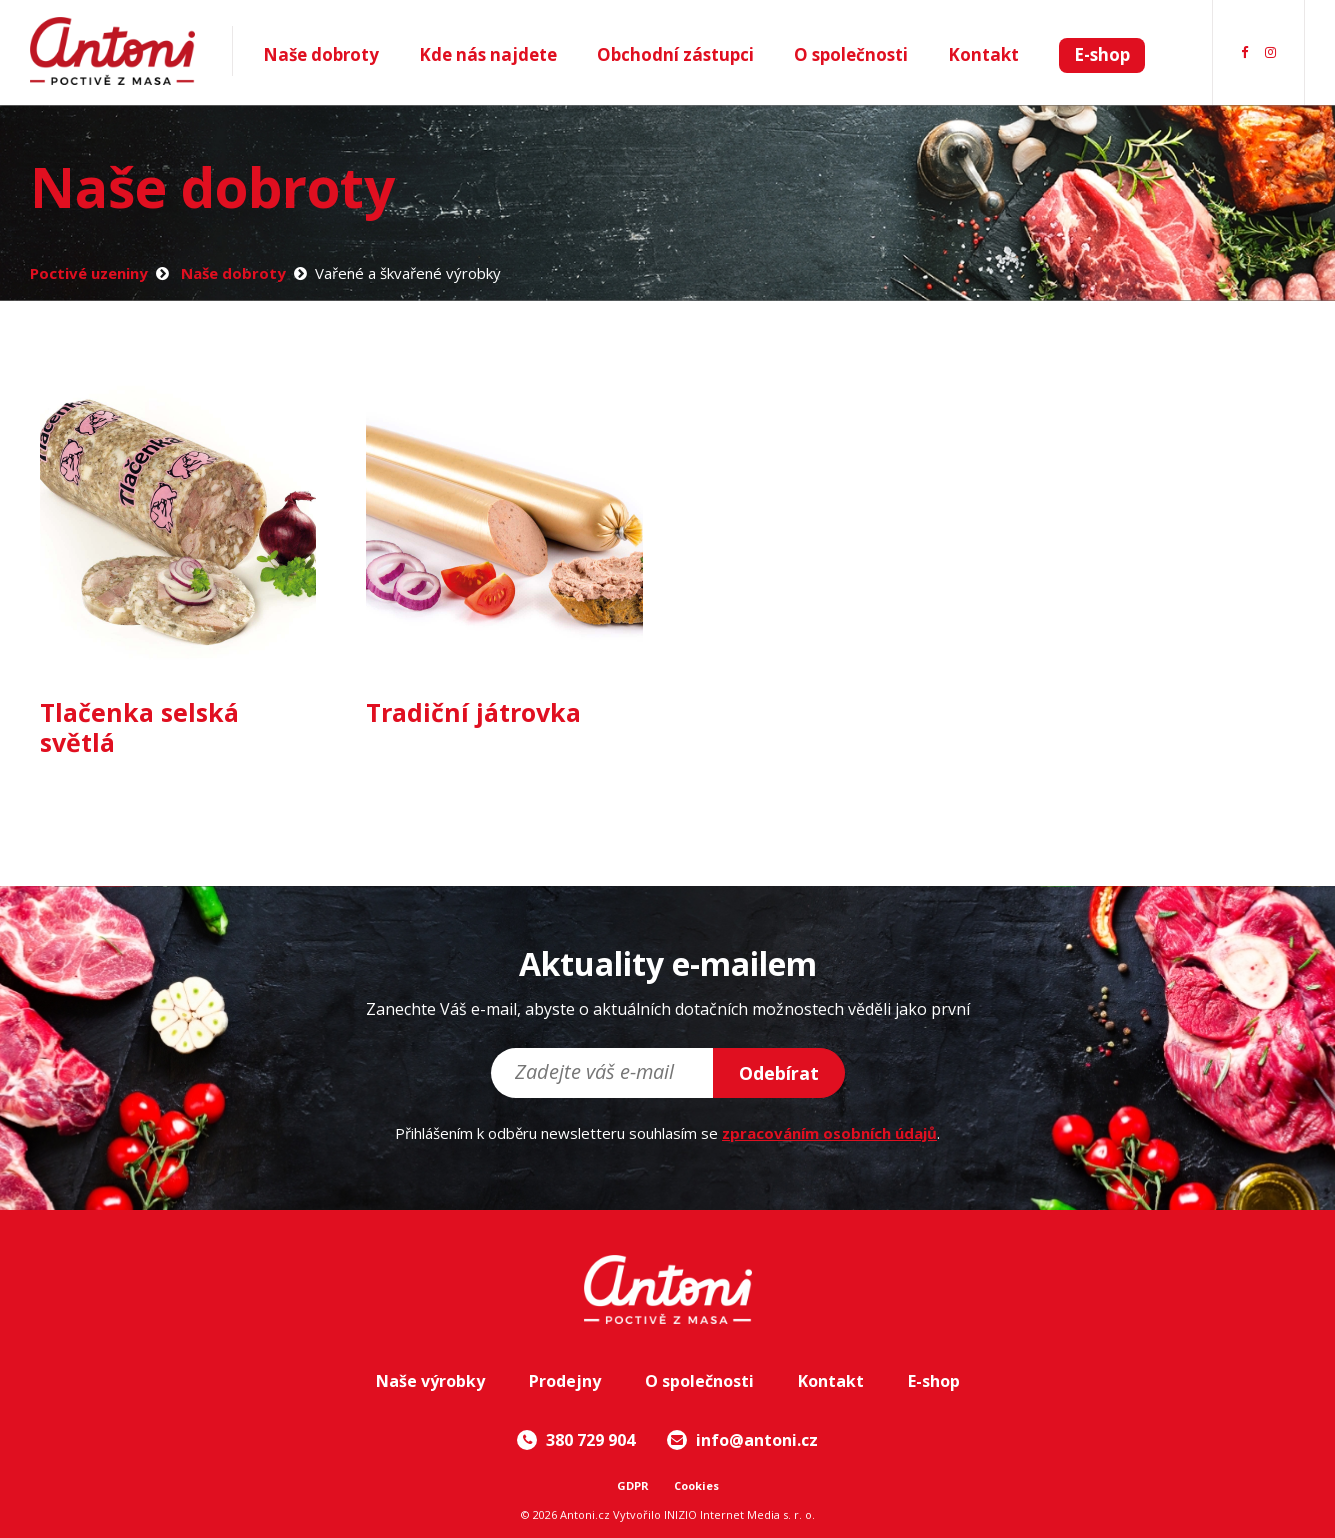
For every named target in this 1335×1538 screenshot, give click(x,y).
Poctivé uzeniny (89, 273)
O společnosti (851, 54)
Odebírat (779, 1073)
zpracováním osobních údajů (829, 1133)
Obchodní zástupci (675, 54)
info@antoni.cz (742, 1440)
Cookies (696, 1485)
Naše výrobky (430, 1381)
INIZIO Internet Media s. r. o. (739, 1514)
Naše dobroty (321, 54)
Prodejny (565, 1381)
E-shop (1102, 54)
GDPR (633, 1485)
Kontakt (983, 54)
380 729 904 (576, 1440)
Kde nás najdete (488, 54)
